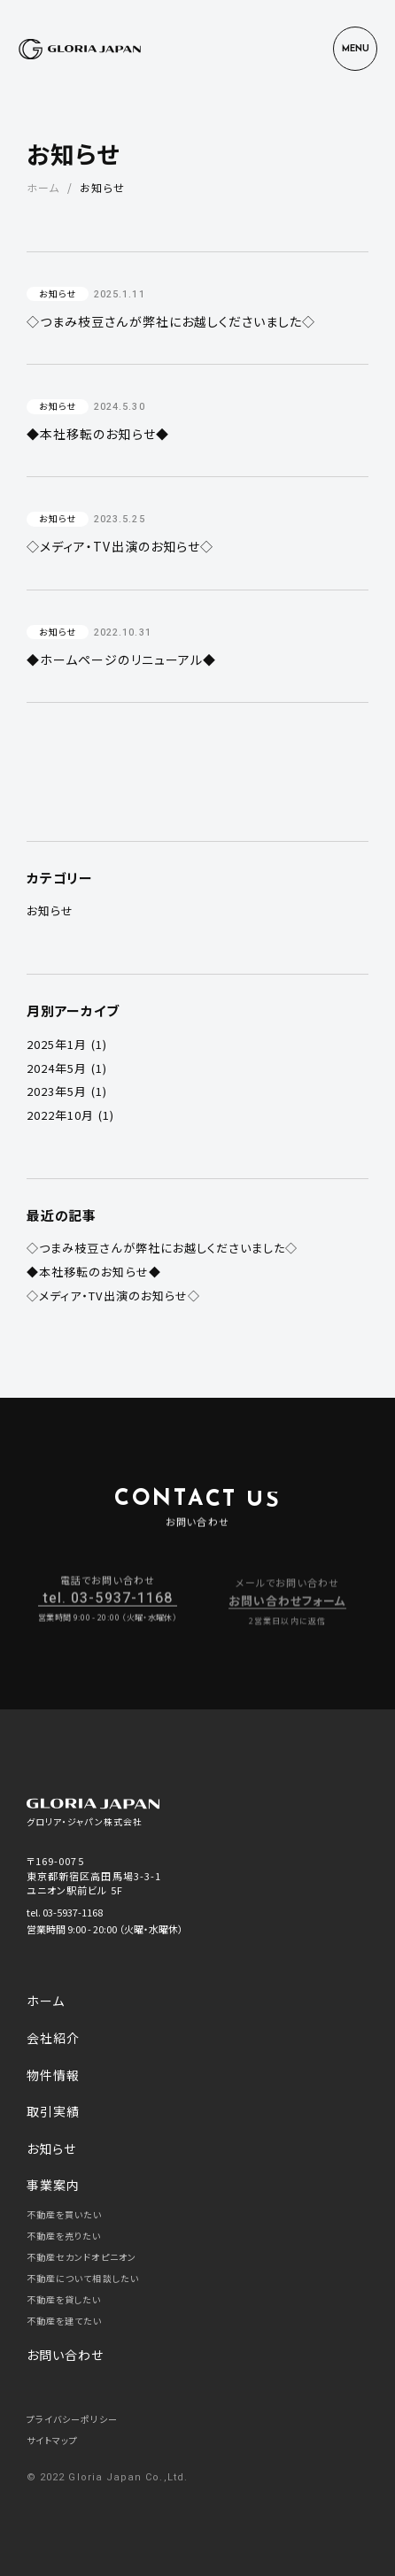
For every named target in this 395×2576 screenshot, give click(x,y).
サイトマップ (52, 2440)
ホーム (43, 187)
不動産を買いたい (65, 2214)
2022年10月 (61, 1115)
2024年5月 (57, 1068)
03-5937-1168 (73, 1912)
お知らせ (50, 910)
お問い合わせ (65, 2355)
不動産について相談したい (83, 2278)
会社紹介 (53, 2038)
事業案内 (53, 2185)
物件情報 (53, 2075)
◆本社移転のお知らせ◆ (94, 1271)
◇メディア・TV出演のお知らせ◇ (113, 1295)
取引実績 (53, 2111)
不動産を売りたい (64, 2235)
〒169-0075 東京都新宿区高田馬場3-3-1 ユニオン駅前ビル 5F (94, 1875)
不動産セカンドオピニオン (81, 2257)
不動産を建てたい (65, 2320)
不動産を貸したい (64, 2299)
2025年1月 (57, 1044)
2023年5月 (57, 1091)
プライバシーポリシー (72, 2419)
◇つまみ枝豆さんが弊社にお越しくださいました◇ (162, 1247)
